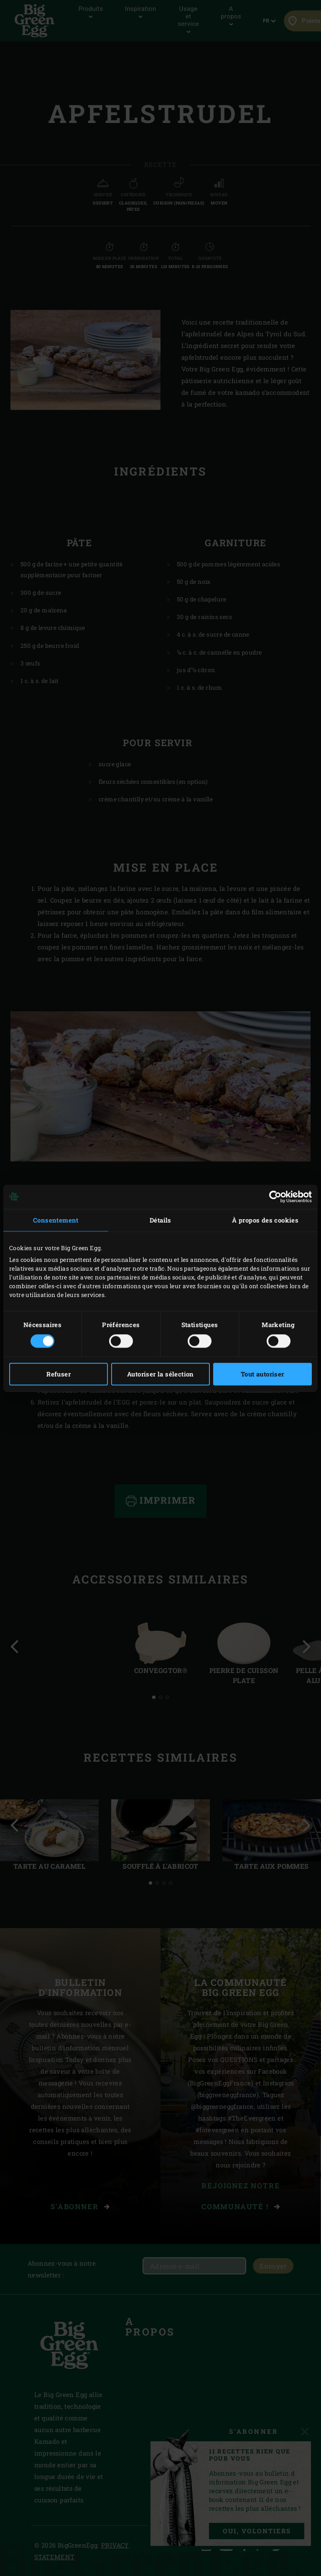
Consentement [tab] (56, 1220)
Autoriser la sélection (160, 1374)
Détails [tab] (160, 1220)
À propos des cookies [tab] (265, 1220)
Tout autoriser (262, 1374)
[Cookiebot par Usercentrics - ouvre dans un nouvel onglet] (275, 1196)
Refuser (58, 1374)
